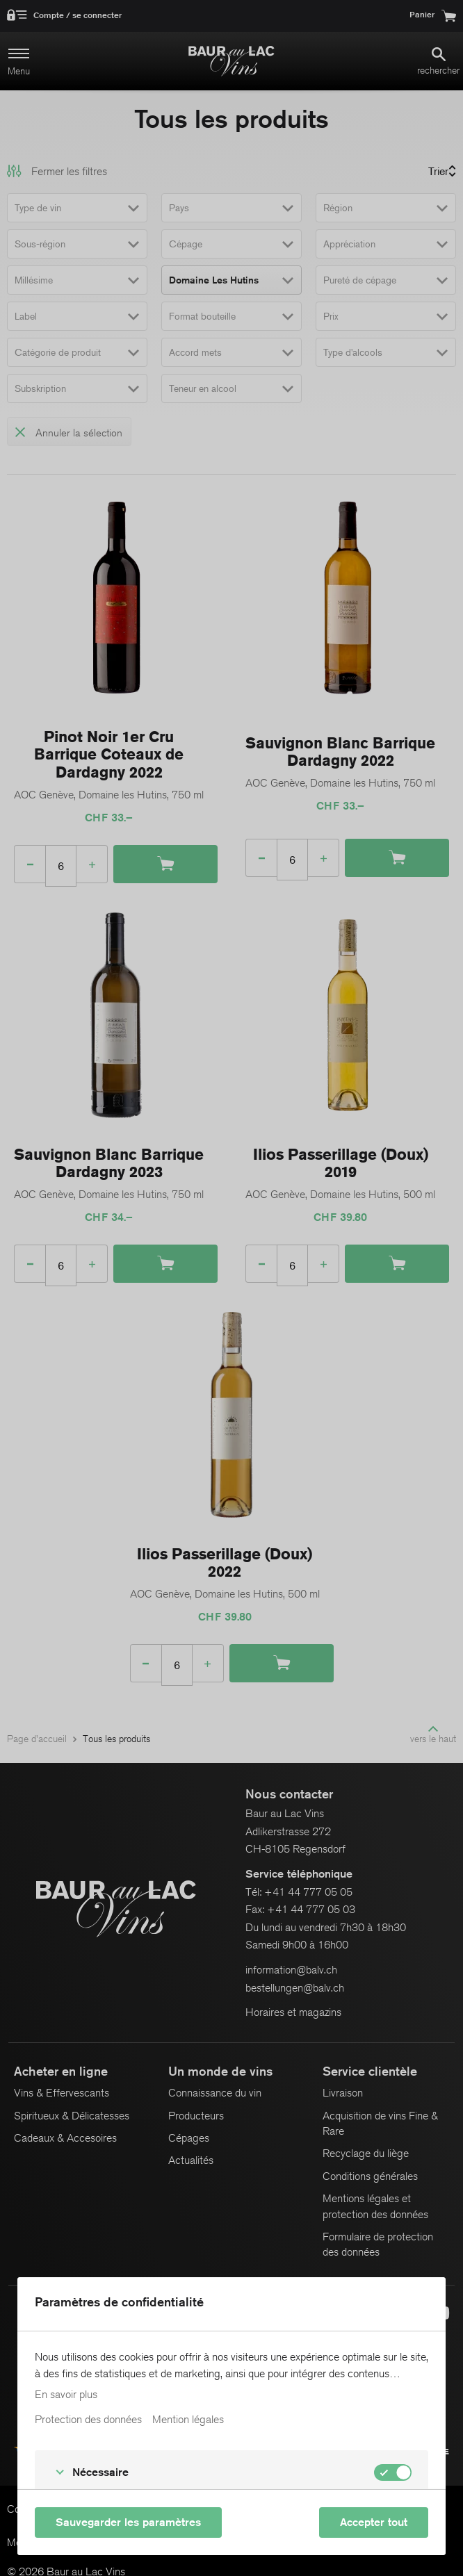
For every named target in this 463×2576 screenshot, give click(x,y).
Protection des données (88, 2419)
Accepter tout (373, 2522)
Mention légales (188, 2419)
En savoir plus (66, 2394)
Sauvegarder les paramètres (128, 2522)
